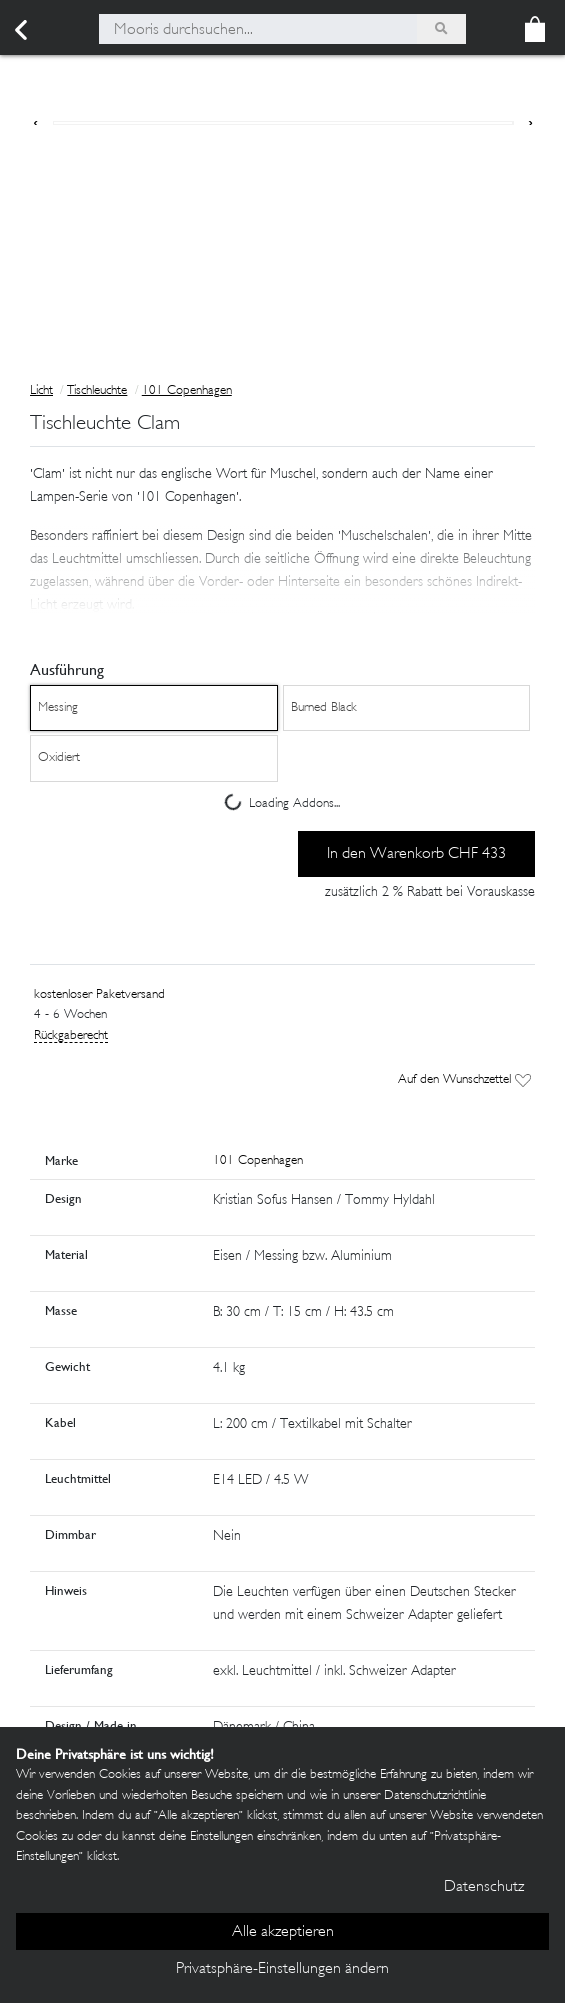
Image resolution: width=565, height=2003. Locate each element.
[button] (282, 568)
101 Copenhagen (187, 391)
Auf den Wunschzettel (464, 1080)
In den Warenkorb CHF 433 (416, 854)
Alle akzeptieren (283, 1932)
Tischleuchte (97, 391)
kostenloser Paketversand (99, 995)
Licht (41, 391)
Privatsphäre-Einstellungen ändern (282, 1969)
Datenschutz (484, 1887)
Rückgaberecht (71, 1036)
